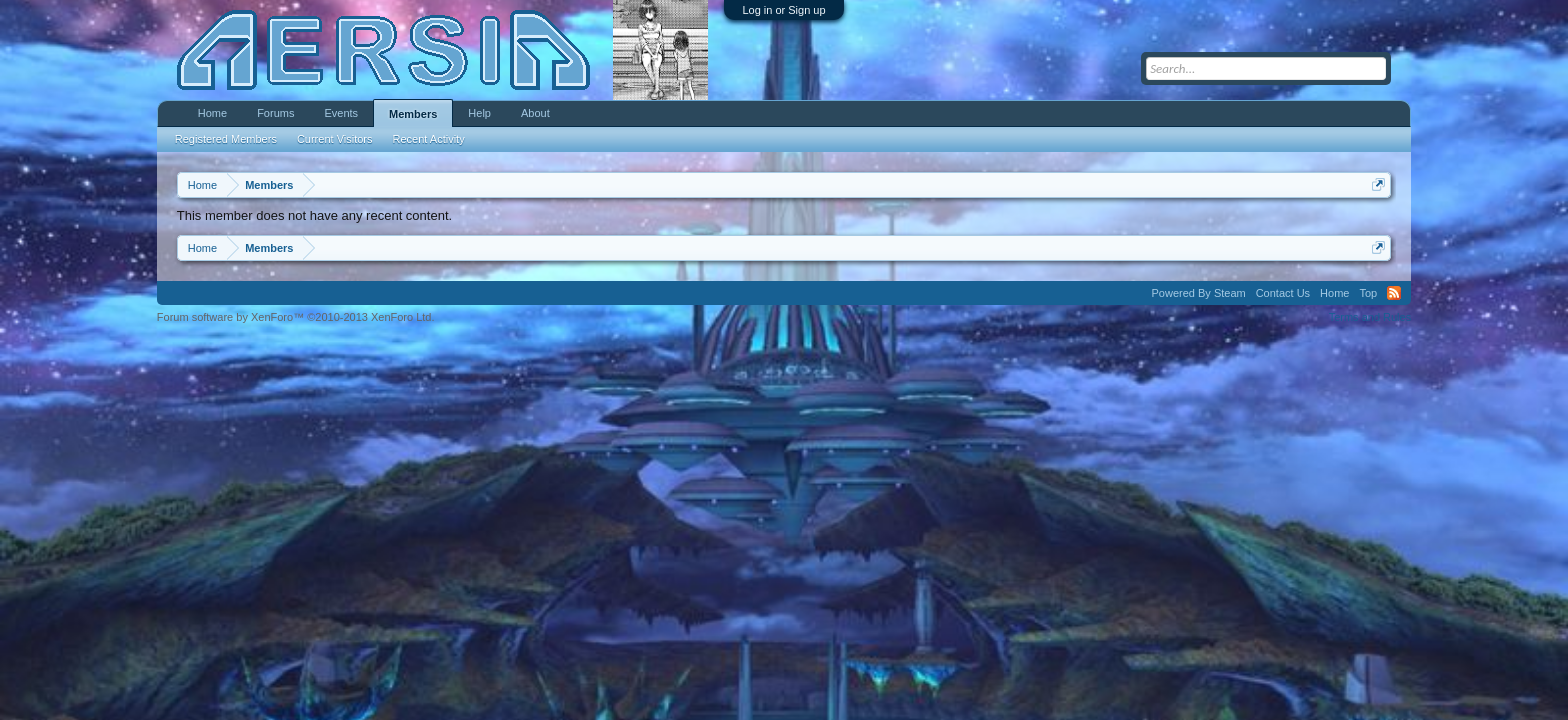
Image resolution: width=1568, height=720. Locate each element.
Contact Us (1283, 293)
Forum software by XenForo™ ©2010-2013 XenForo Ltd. (296, 317)
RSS (1394, 293)
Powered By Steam (1199, 293)
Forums (275, 113)
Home (212, 113)
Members (413, 114)
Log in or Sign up (783, 10)
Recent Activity (429, 139)
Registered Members (226, 139)
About (535, 113)
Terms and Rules (1370, 317)
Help (479, 113)
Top (1368, 293)
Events (341, 113)
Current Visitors (335, 139)
